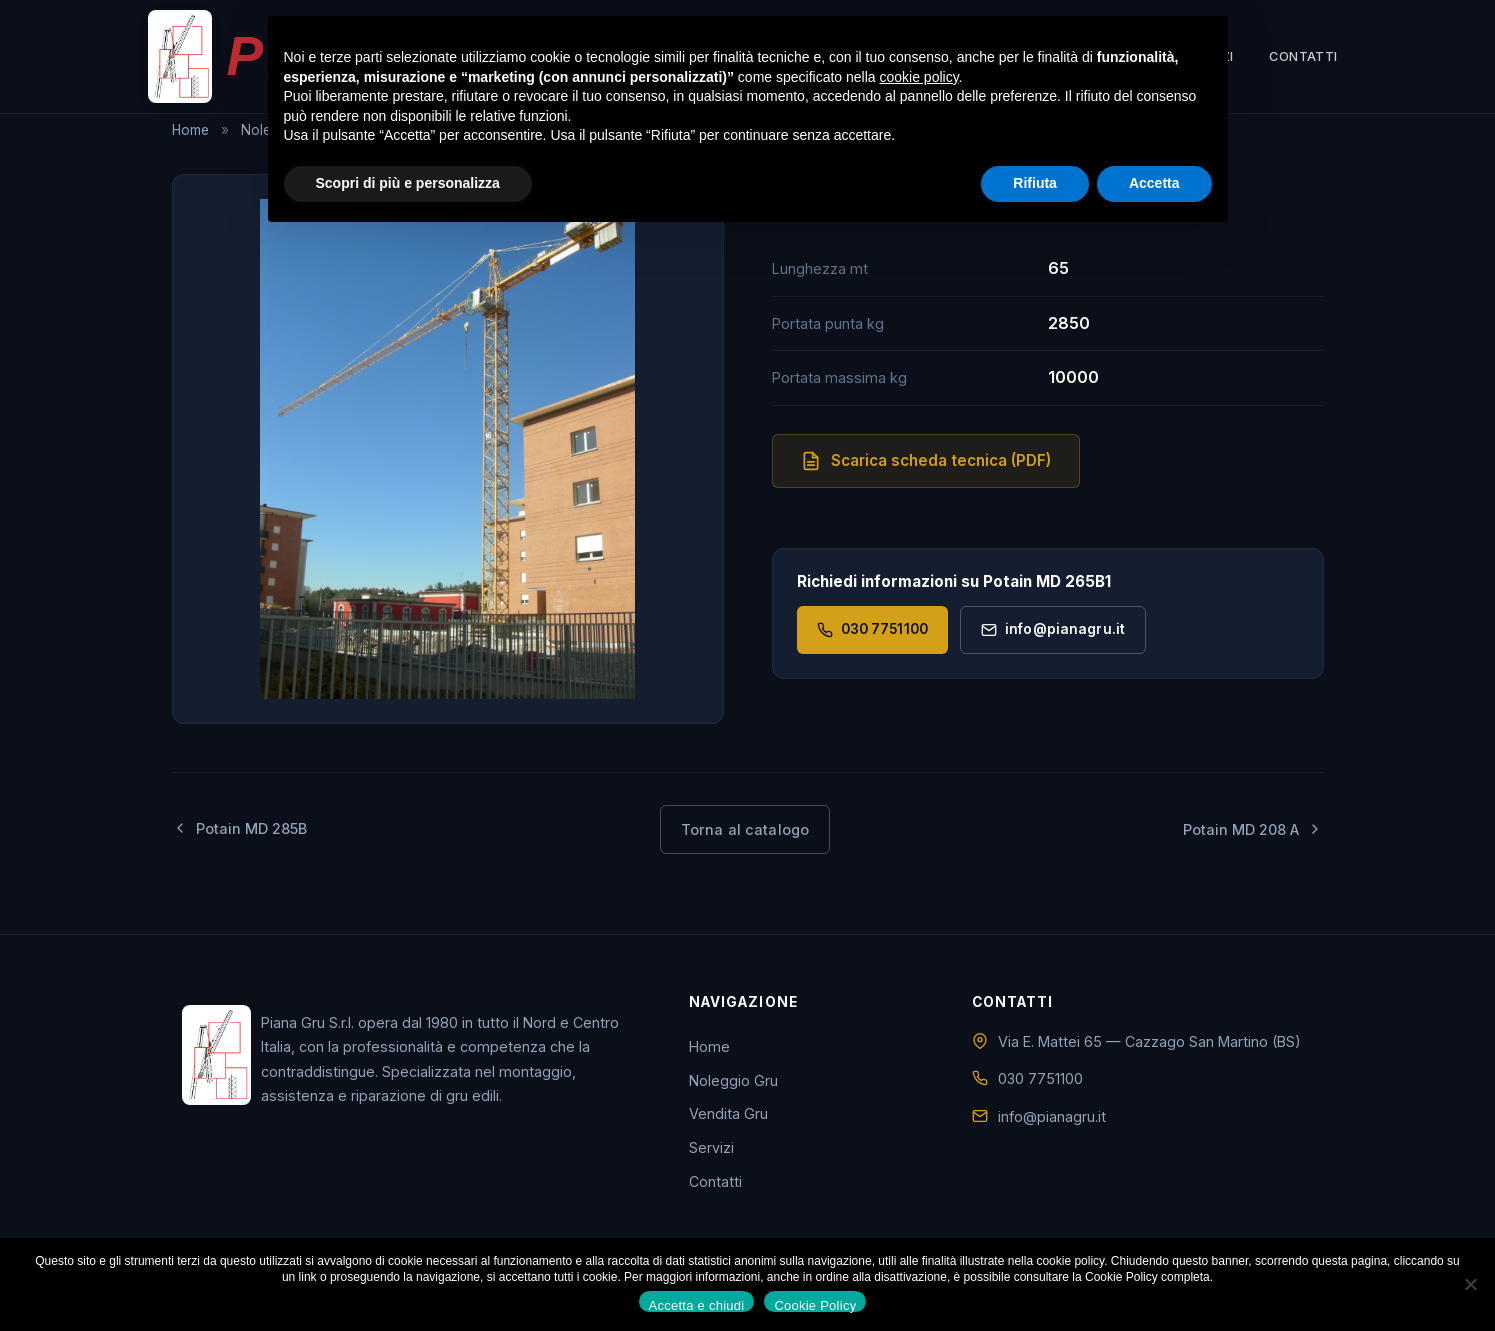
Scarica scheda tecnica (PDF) (926, 461)
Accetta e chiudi (697, 1305)
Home (190, 130)
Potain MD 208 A (1253, 829)
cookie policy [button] (918, 77)
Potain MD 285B (239, 828)
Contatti (1303, 60)
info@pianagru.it (1053, 629)
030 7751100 (873, 629)
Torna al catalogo (745, 829)
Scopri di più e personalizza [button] (408, 183)
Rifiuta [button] (1035, 183)
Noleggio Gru (733, 1079)
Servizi (711, 1146)
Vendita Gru (728, 1113)
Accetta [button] (1154, 183)
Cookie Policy (815, 1305)
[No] (1470, 1284)
